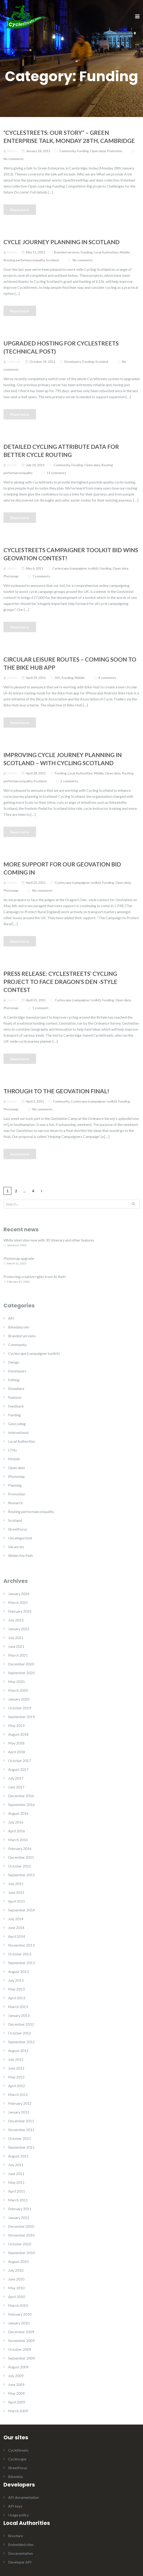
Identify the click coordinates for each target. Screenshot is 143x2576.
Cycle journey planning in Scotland (61, 241)
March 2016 (18, 1839)
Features (15, 1397)
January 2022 (18, 1629)
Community (67, 151)
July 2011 (15, 2165)
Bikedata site (18, 1327)
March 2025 (18, 1602)
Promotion (114, 151)
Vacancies (16, 1546)
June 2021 (16, 1646)
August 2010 (18, 2261)
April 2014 (16, 1936)
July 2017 (15, 1778)
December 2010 (21, 2226)
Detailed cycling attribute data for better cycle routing (61, 450)
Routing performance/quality (24, 260)
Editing (13, 1379)
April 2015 (16, 1901)
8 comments (107, 678)
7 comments (41, 576)
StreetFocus (17, 1529)
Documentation (20, 2553)
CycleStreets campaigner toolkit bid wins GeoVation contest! (70, 553)
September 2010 (21, 2252)
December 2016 (21, 1795)
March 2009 (18, 2411)
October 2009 (19, 2349)
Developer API (19, 2562)
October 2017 (19, 1760)
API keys (15, 2506)
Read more (19, 209)
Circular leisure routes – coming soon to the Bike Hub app (69, 663)
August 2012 (18, 2050)
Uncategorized (20, 1538)
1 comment (40, 1008)
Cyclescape (17, 2459)
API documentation (23, 2497)
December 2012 (21, 2024)
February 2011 (19, 2208)
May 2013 (16, 1989)
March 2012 (18, 2094)
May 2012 (16, 2077)
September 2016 (21, 1804)
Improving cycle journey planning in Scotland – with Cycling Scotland (62, 758)
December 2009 (21, 2331)
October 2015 (19, 1866)
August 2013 (18, 1971)
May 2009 (16, 2393)
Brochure (15, 2535)
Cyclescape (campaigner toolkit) (75, 568)
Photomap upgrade (18, 1258)
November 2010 (21, 2235)
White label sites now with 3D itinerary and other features (48, 1240)
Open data (98, 151)
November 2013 (21, 1945)
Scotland (52, 260)
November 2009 (21, 2340)
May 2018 (16, 1743)
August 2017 (18, 1769)
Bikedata (15, 2476)
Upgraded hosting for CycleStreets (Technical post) (61, 347)
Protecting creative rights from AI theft (34, 1276)
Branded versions (66, 252)
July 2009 (15, 2375)
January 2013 (18, 2015)
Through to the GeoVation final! (56, 1091)
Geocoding (17, 1423)
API (57, 678)
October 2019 (19, 1708)
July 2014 (15, 1919)
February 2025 (19, 1611)
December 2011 (21, 2121)
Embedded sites (21, 2544)
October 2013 (19, 1954)
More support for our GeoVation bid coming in (62, 868)
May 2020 (16, 1681)
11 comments (56, 473)
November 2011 (21, 2129)
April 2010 (16, 2296)
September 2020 (21, 1672)
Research (15, 1503)
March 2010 (18, 2305)
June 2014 (16, 1927)
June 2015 (16, 1892)
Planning (15, 1485)
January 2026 (18, 1593)
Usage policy (18, 2515)
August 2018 (18, 1734)
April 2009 (16, 2402)
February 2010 (19, 2314)
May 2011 (16, 2182)
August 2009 (18, 2367)
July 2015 (15, 1883)
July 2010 (15, 2270)
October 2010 (19, 2244)
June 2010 (16, 2279)
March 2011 (18, 2200)
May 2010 (16, 2288)
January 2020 (18, 1699)
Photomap (11, 576)
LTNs (12, 1450)
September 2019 (21, 1716)
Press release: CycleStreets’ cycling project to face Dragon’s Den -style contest (60, 981)
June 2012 (16, 2068)
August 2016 (18, 1813)
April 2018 (16, 1752)
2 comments (69, 781)
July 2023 (15, 1620)
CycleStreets (18, 2450)
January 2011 (18, 2217)
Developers (72, 362)
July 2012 (15, 2059)
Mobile (125, 252)
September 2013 (21, 1962)
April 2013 (16, 1998)
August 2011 (18, 2156)
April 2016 (16, 1831)
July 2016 (15, 1822)
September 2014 (21, 1910)
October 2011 (19, 2138)
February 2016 (19, 1848)
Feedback (16, 1406)
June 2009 (16, 2384)
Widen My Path (20, 1555)
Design (13, 1362)
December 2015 (21, 1857)
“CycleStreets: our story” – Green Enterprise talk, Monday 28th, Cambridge (69, 136)
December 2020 (21, 1664)
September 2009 (21, 2358)
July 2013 (15, 1980)
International (18, 1432)
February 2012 (19, 2103)
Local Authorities (106, 252)
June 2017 (16, 1787)
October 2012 (19, 2033)
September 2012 (21, 2042)
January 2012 (18, 2112)
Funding (83, 151)
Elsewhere (16, 1388)
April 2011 (16, 2191)
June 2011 (16, 2173)
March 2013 (18, 2006)
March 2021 (18, 1655)
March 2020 (18, 1690)
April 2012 (16, 2085)
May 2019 (16, 1725)
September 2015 (21, 1875)
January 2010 (18, 2323)
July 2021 (15, 1637)
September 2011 (21, 2147)
